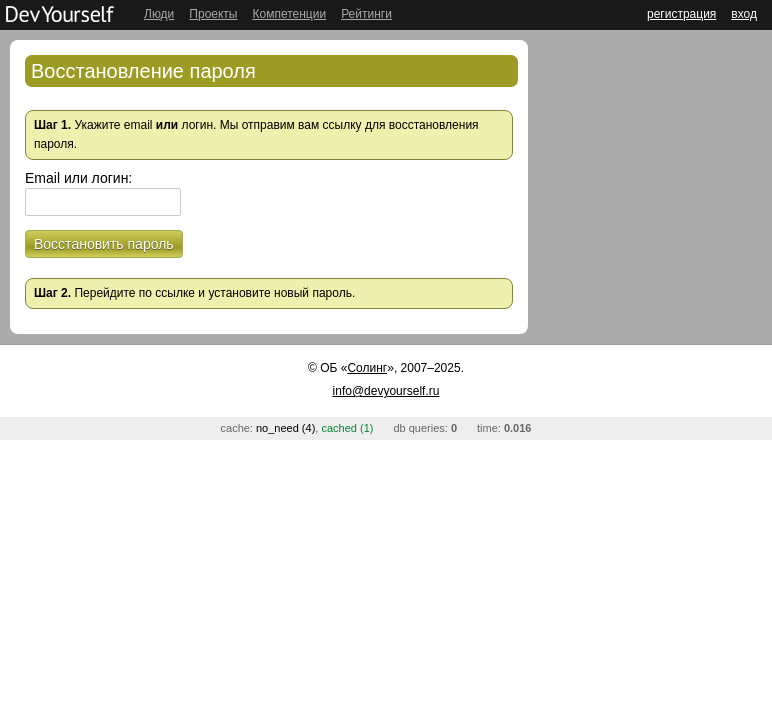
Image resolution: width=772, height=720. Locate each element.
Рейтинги (366, 14)
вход (744, 14)
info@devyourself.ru (386, 391)
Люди (159, 14)
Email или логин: (78, 178)
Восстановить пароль (104, 244)
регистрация (681, 14)
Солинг (367, 368)
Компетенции (289, 14)
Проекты (213, 14)
